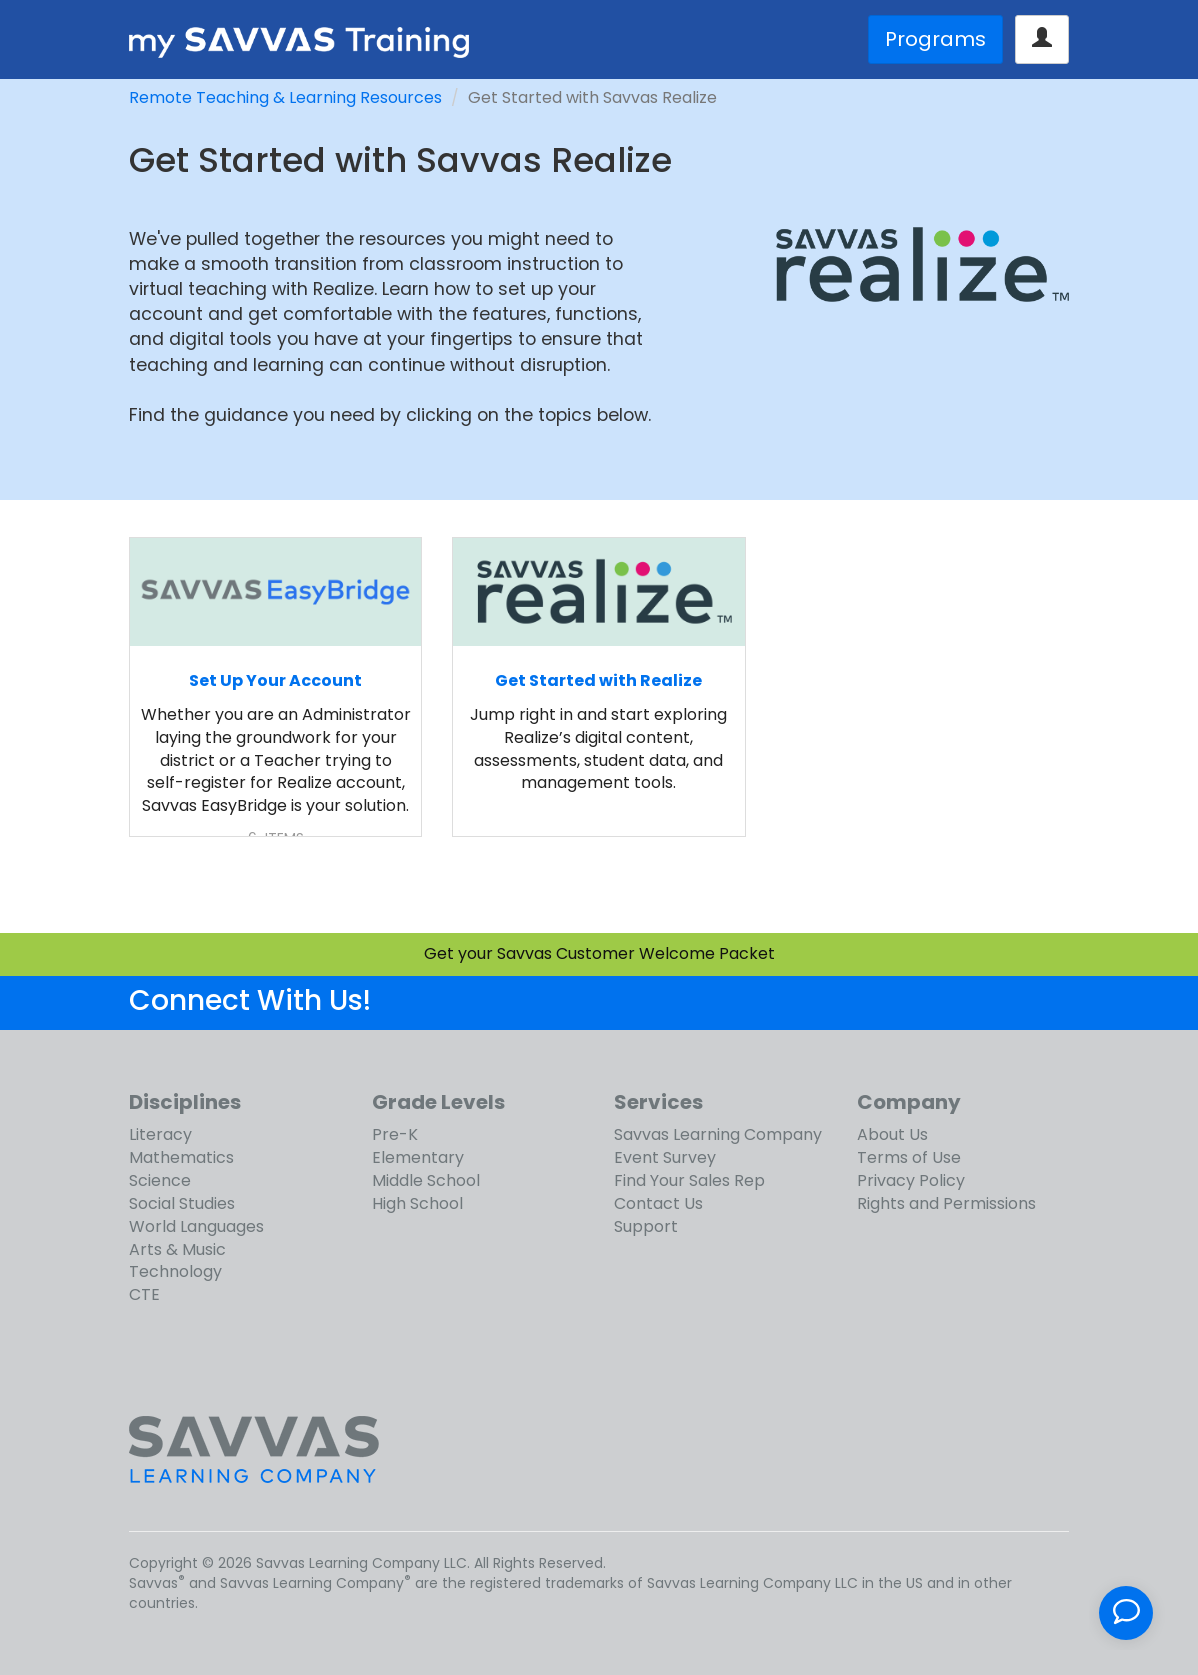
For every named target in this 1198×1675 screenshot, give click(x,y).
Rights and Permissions (946, 1203)
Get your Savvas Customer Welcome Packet (599, 953)
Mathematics (181, 1157)
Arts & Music (177, 1249)
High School (417, 1203)
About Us (892, 1134)
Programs (935, 39)
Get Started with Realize (598, 680)
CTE (144, 1294)
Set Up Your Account (275, 680)
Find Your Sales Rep (689, 1180)
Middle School (426, 1180)
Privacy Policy (911, 1180)
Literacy (160, 1134)
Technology (175, 1271)
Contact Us (658, 1203)
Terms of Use (909, 1157)
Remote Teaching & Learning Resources (285, 97)
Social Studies (182, 1203)
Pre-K (395, 1134)
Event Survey (665, 1157)
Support (646, 1226)
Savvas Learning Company (718, 1134)
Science (160, 1180)
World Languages (196, 1226)
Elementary (418, 1157)
